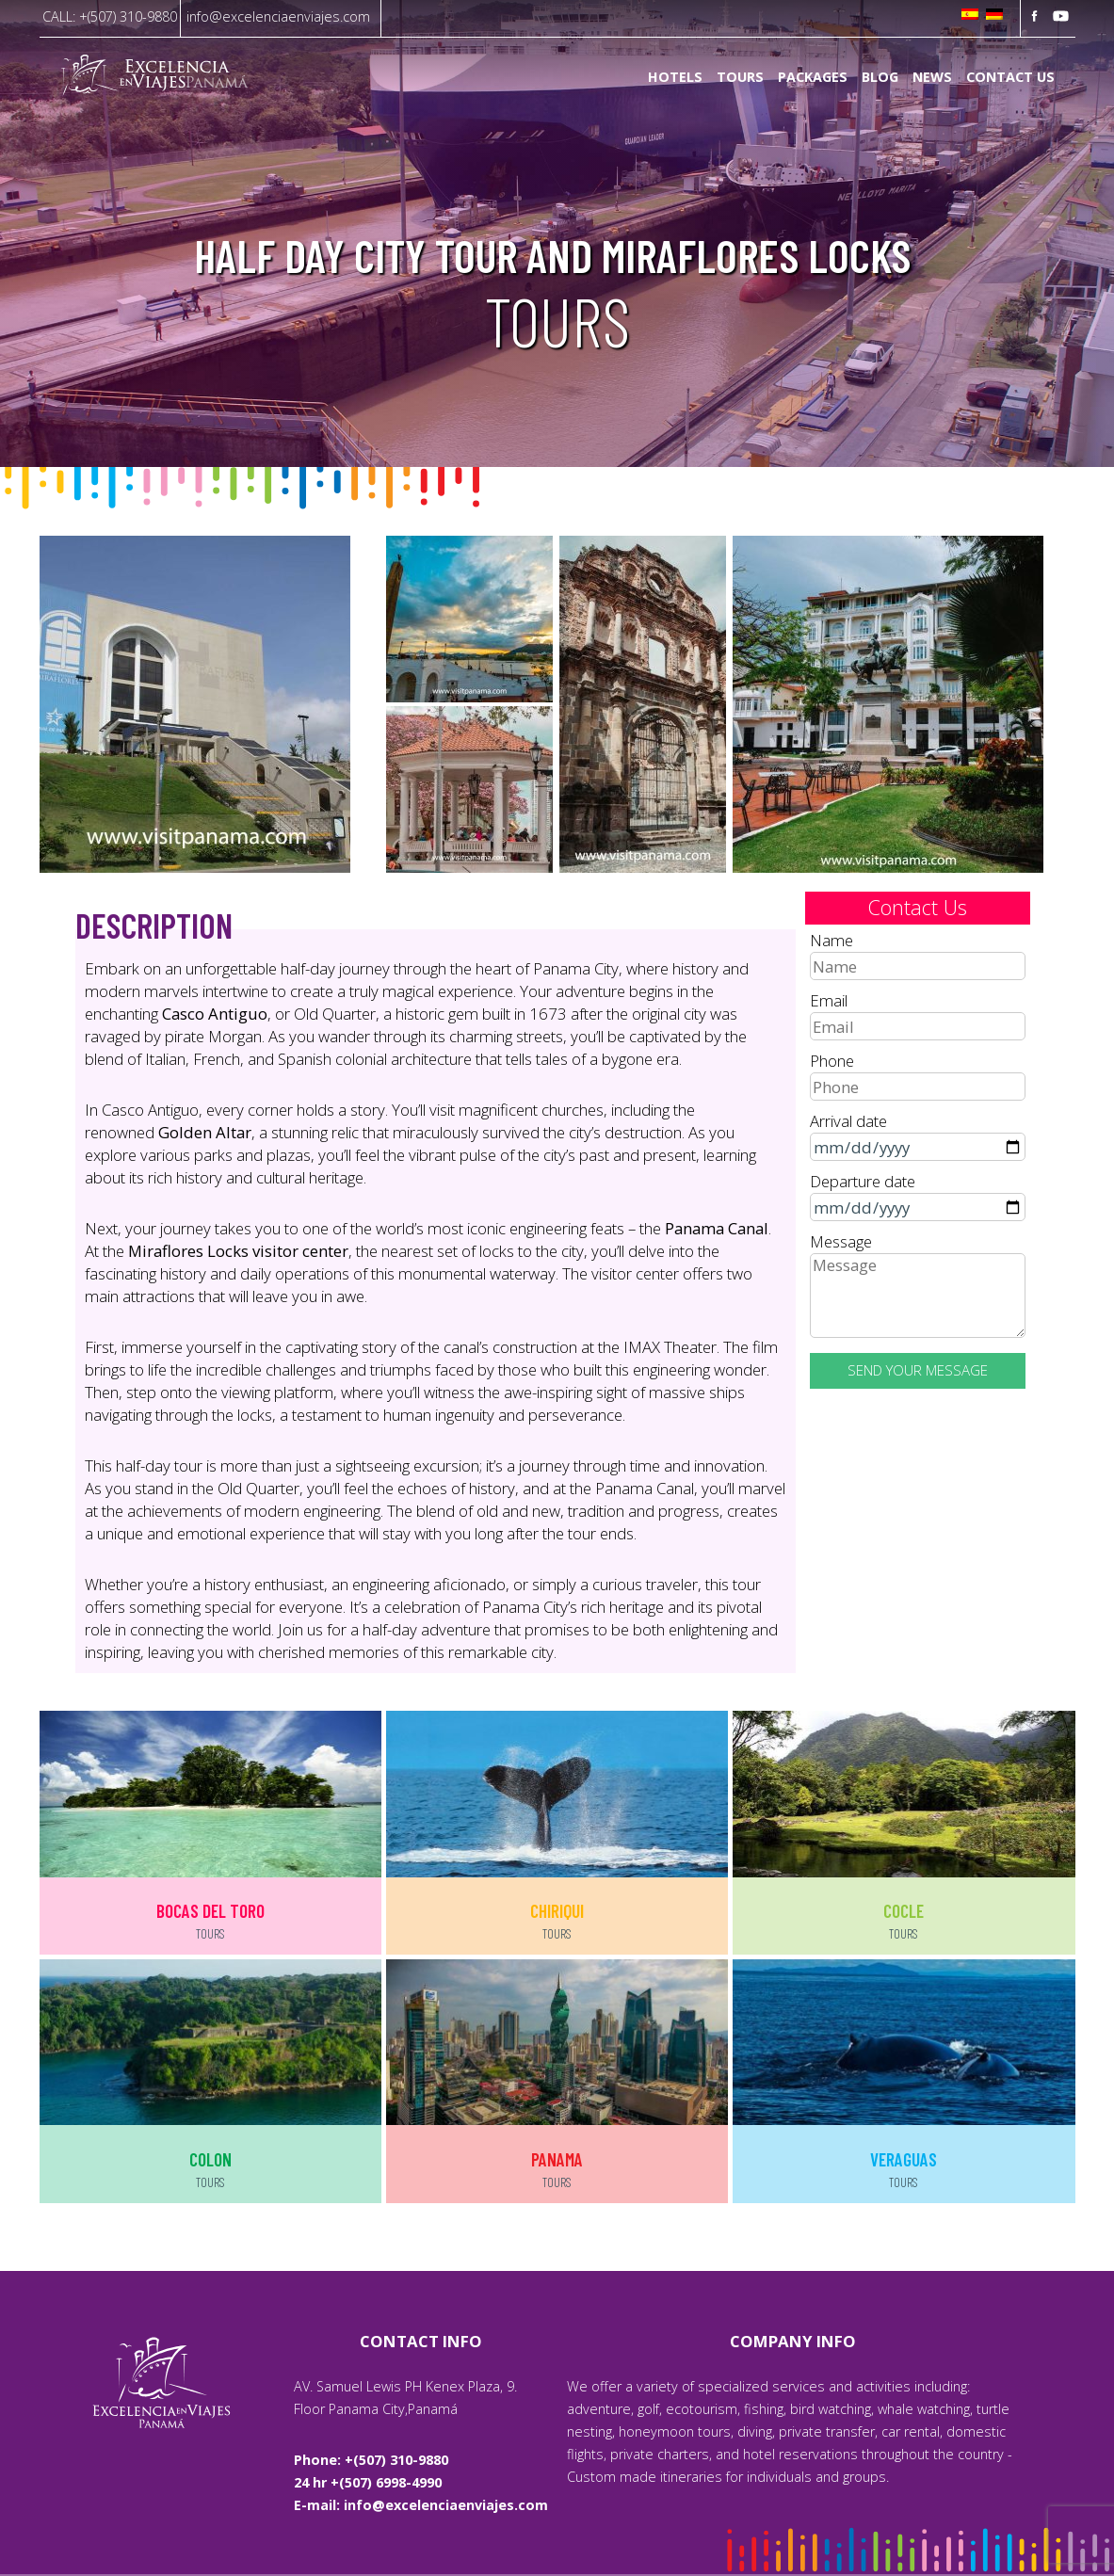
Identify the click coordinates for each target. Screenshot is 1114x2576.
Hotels (675, 78)
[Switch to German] (994, 15)
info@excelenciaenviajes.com (278, 16)
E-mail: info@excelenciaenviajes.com (421, 2505)
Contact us (1010, 78)
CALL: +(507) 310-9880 (109, 16)
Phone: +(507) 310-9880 (371, 2460)
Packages (813, 78)
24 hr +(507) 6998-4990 (368, 2482)
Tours (740, 78)
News (932, 78)
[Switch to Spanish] (969, 15)
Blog (880, 78)
